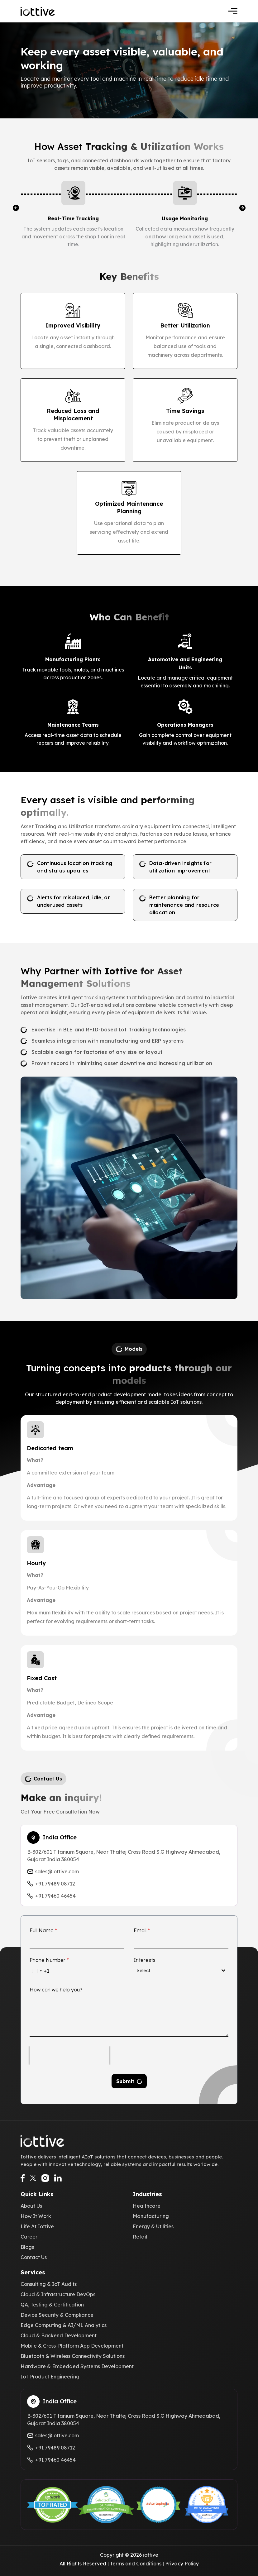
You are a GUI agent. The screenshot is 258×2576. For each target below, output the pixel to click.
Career (29, 2236)
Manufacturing (151, 2216)
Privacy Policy (182, 2563)
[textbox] (179, 1970)
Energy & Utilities (153, 2226)
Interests (144, 1960)
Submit (125, 2081)
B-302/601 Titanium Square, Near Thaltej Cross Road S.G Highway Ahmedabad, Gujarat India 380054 (123, 1855)
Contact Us (34, 2257)
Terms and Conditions (135, 2563)
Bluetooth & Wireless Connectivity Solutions (73, 2356)
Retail (140, 2236)
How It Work (36, 2216)
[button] (16, 208)
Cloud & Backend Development (59, 2335)
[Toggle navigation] (232, 11)
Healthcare (146, 2206)
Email (142, 1930)
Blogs (27, 2247)
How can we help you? (56, 1989)
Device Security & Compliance (57, 2315)
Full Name (43, 1930)
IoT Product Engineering (50, 2376)
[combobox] (39, 1971)
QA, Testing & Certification (52, 2304)
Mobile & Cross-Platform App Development (72, 2346)
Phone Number (49, 1960)
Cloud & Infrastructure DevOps (58, 2294)
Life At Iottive (37, 2226)
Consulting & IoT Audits (49, 2284)
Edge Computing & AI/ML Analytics (64, 2325)
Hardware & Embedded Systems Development (77, 2366)
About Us (31, 2206)
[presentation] (69, 2055)
